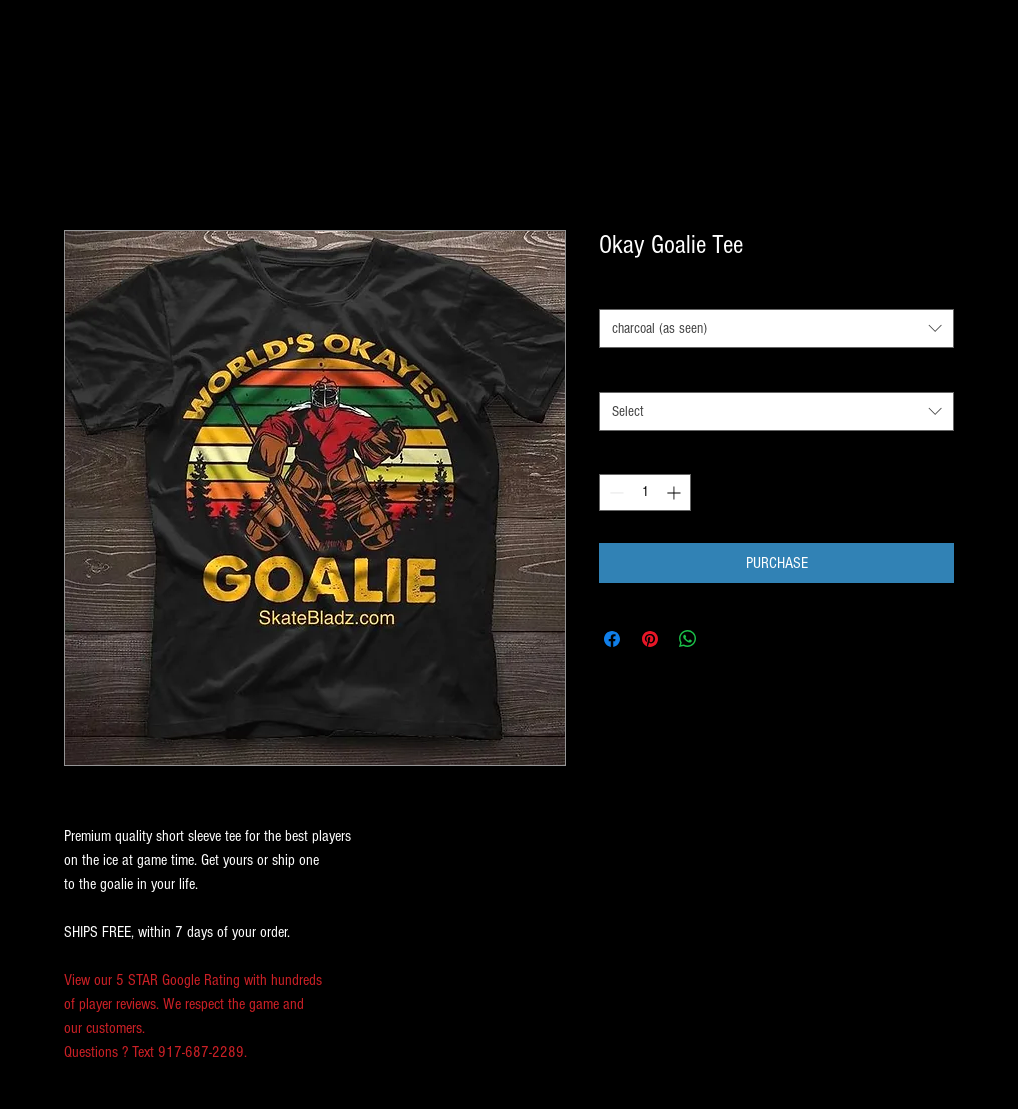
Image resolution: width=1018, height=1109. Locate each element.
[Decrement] (614, 492)
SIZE (615, 373)
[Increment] (675, 492)
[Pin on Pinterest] (650, 639)
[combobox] (776, 328)
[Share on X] (726, 639)
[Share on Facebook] (612, 639)
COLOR (620, 291)
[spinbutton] (645, 492)
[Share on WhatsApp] (688, 639)
